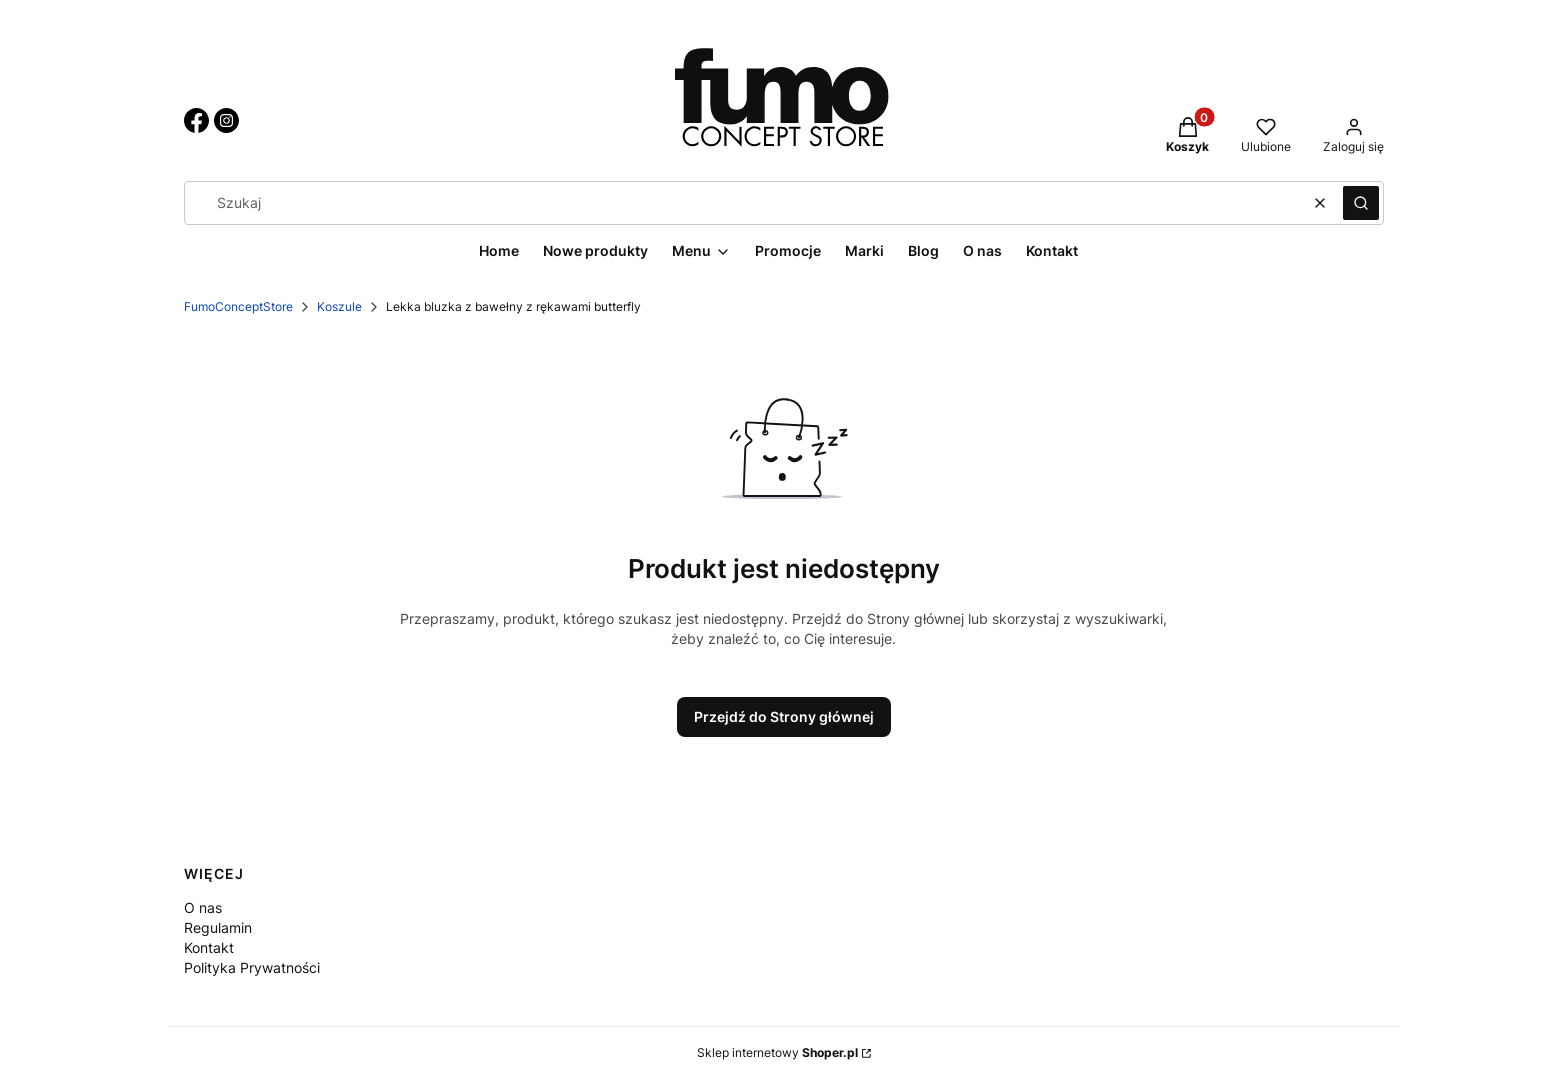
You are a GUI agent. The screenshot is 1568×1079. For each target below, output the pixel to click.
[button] (1361, 203)
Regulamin (218, 927)
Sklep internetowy (777, 1052)
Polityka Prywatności (252, 967)
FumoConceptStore (238, 306)
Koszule (339, 306)
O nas (203, 907)
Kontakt (209, 947)
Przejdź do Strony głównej (784, 716)
